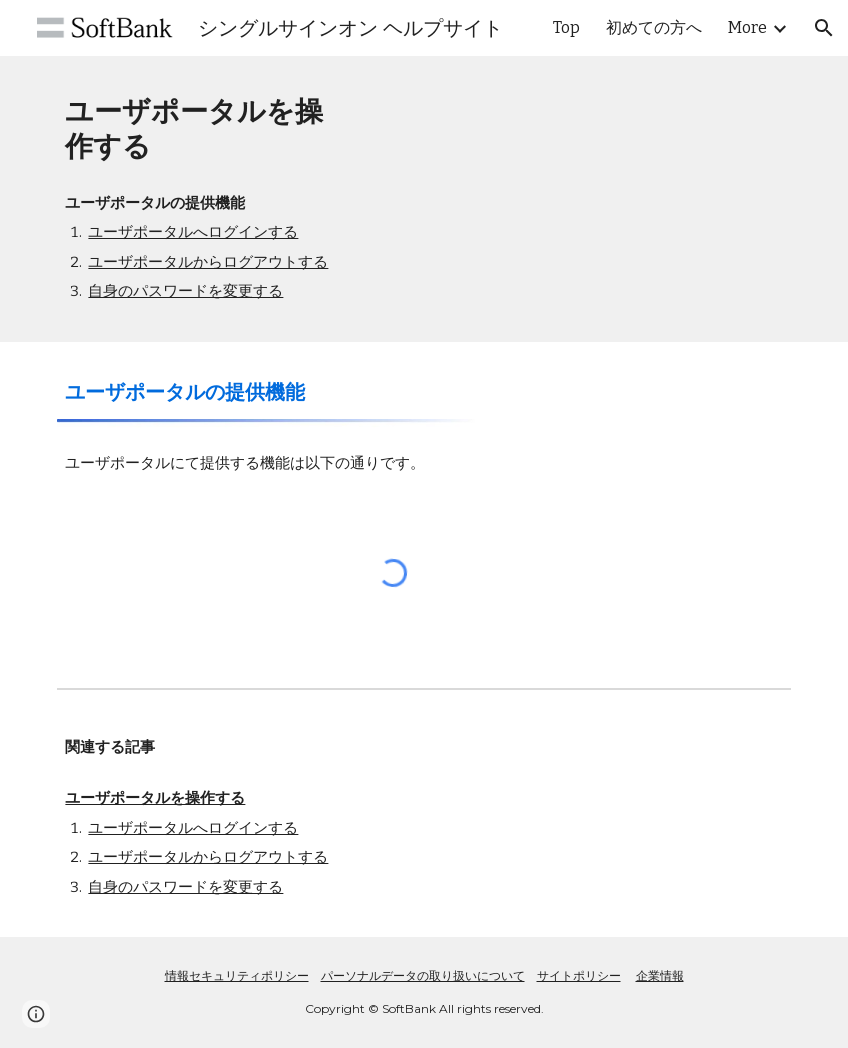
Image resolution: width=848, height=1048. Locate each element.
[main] (204, 129)
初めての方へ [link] (654, 27)
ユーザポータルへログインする (193, 232)
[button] (824, 28)
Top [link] (566, 27)
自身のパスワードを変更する (185, 291)
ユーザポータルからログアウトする (208, 262)
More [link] (747, 27)
